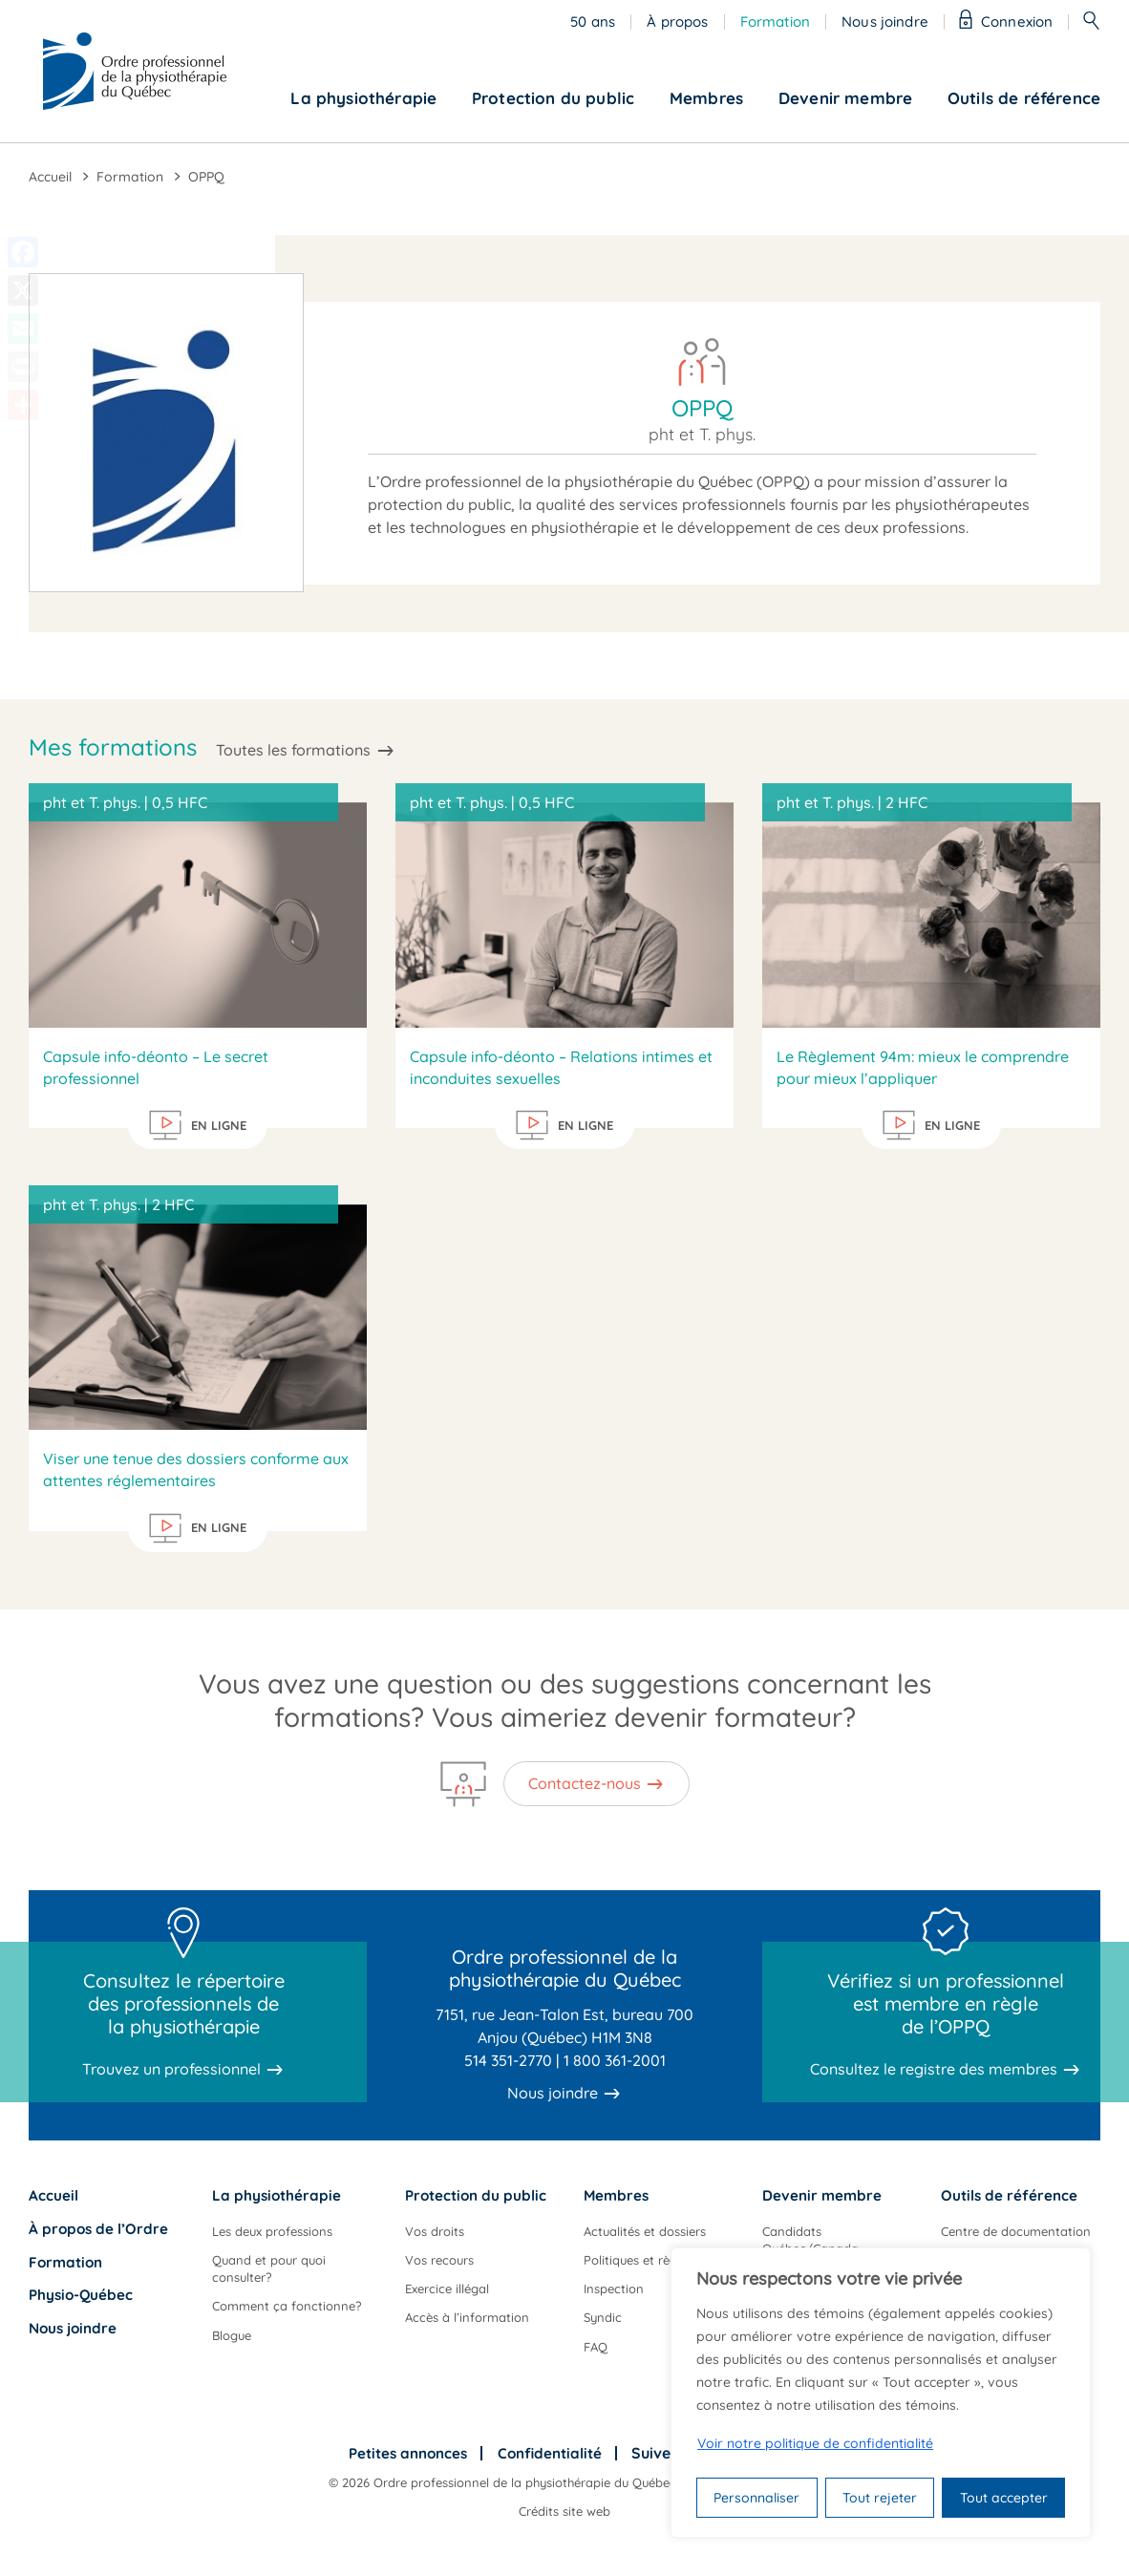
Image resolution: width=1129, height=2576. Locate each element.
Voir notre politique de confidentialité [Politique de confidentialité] (815, 2443)
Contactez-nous (584, 1783)
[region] (881, 2392)
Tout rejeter (879, 2497)
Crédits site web (564, 2511)
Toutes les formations (293, 749)
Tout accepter (1004, 2497)
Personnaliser (756, 2497)
